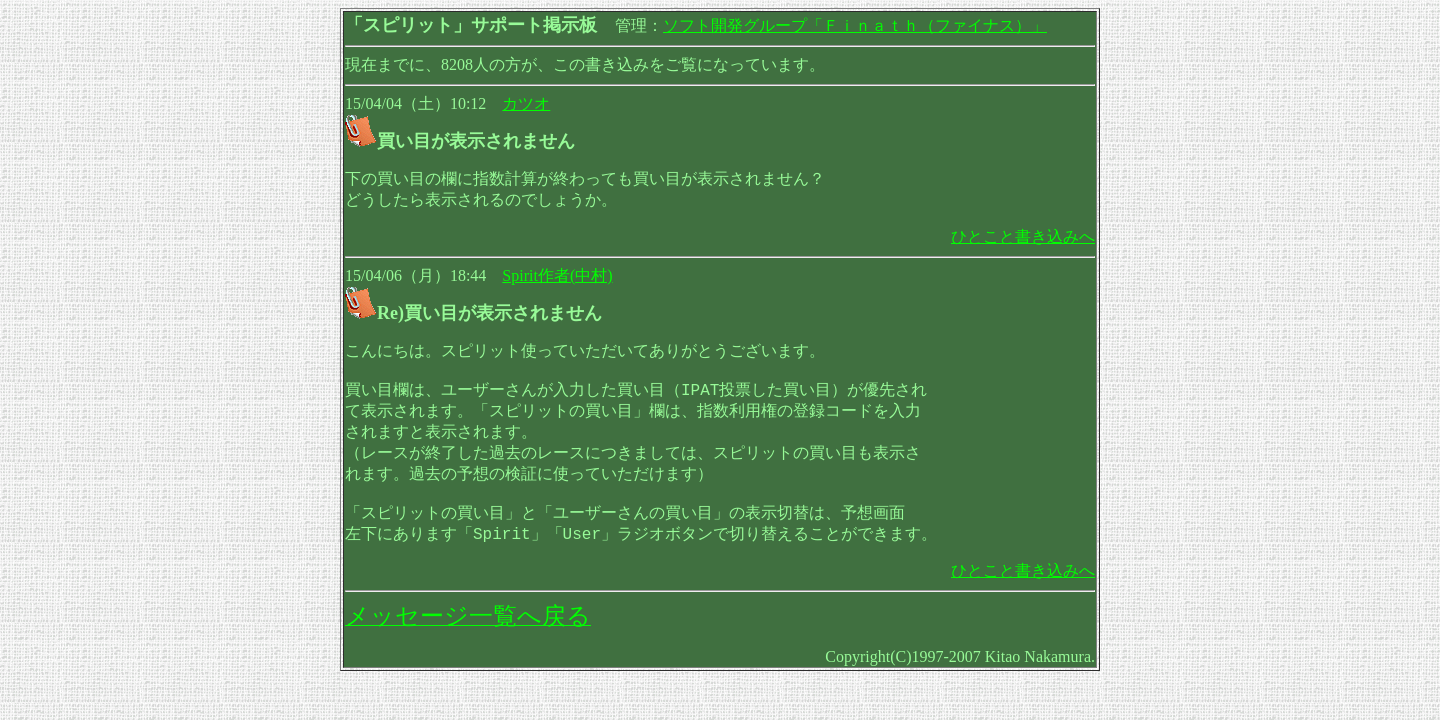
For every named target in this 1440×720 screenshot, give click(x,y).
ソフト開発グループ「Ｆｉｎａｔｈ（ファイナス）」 (855, 25)
